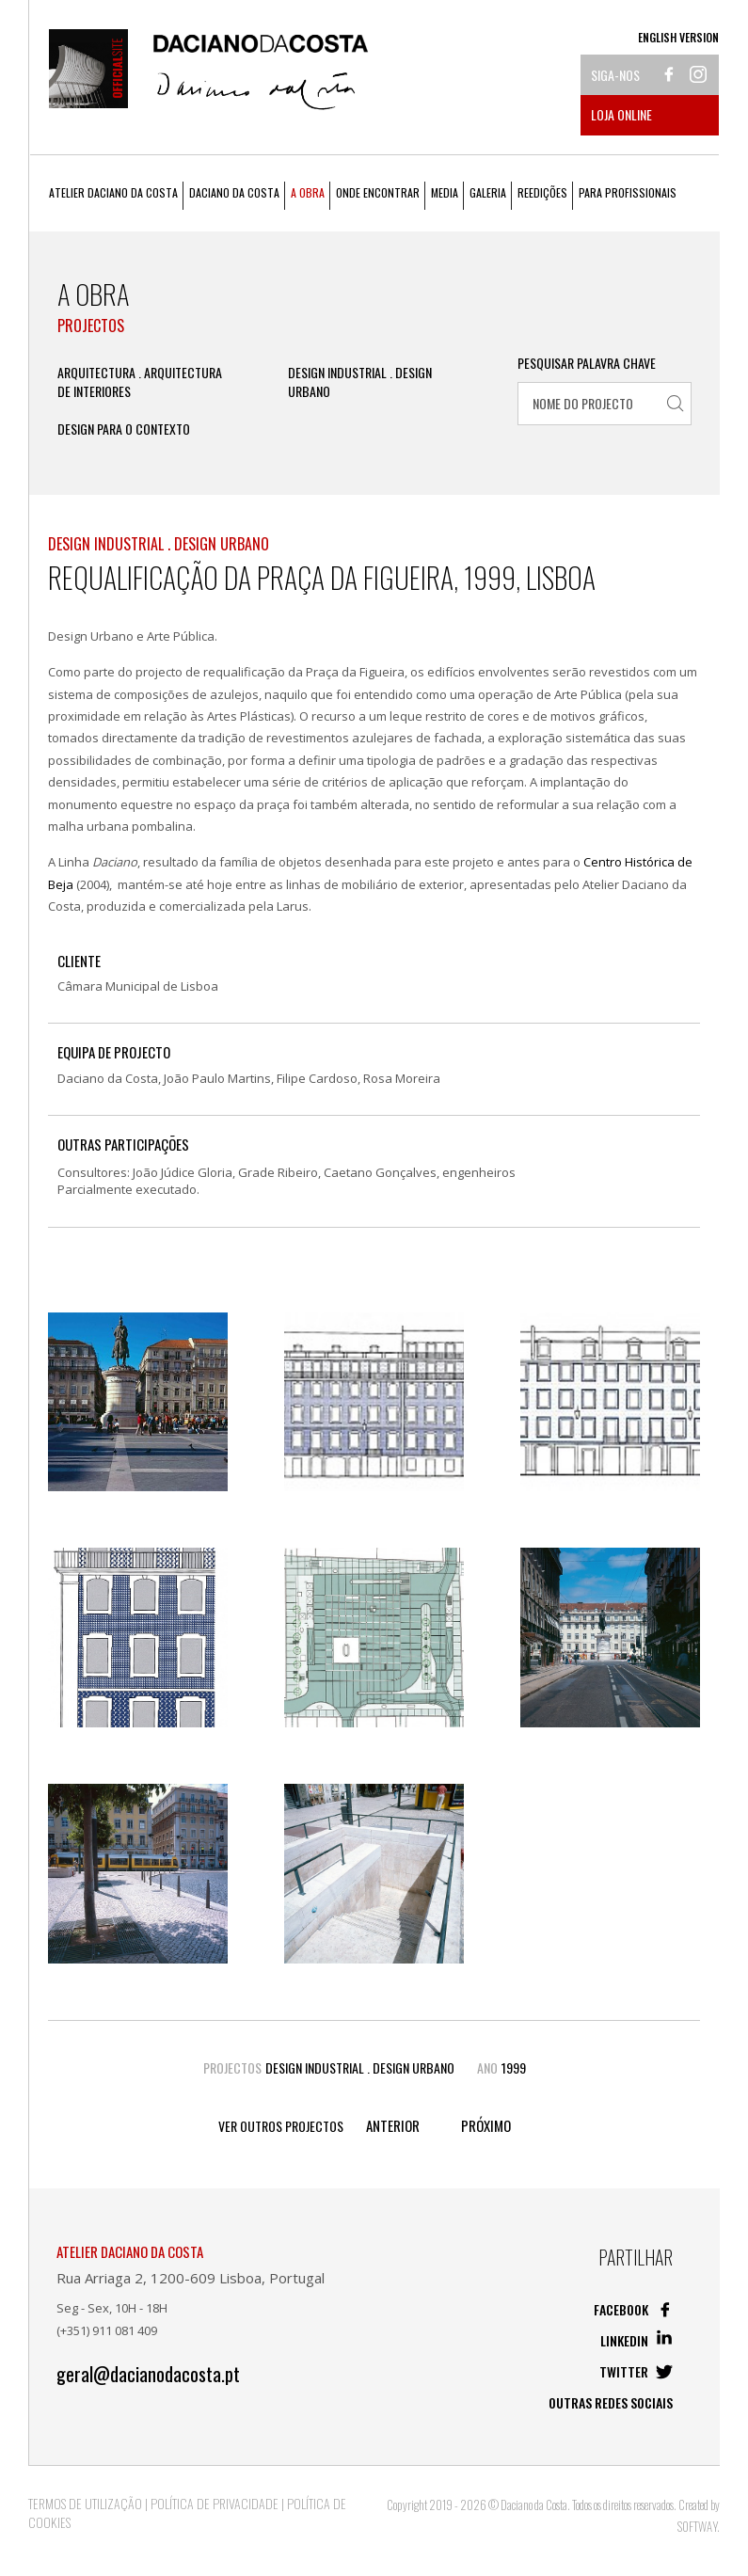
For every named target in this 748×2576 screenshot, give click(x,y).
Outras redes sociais (611, 2402)
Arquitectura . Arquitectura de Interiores (139, 382)
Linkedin (636, 2340)
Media (444, 192)
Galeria (487, 192)
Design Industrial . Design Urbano (360, 382)
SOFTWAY (697, 2526)
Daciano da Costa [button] (234, 192)
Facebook (633, 2309)
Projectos (90, 325)
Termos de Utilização (85, 2503)
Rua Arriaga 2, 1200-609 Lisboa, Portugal (190, 2277)
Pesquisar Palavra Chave (586, 363)
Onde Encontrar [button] (378, 192)
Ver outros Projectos (280, 2126)
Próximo (486, 2126)
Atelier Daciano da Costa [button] (113, 192)
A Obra (308, 192)
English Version (678, 37)
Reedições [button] (542, 192)
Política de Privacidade (215, 2503)
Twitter (636, 2371)
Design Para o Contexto (123, 429)
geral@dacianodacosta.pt (148, 2374)
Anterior (393, 2126)
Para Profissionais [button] (627, 192)
